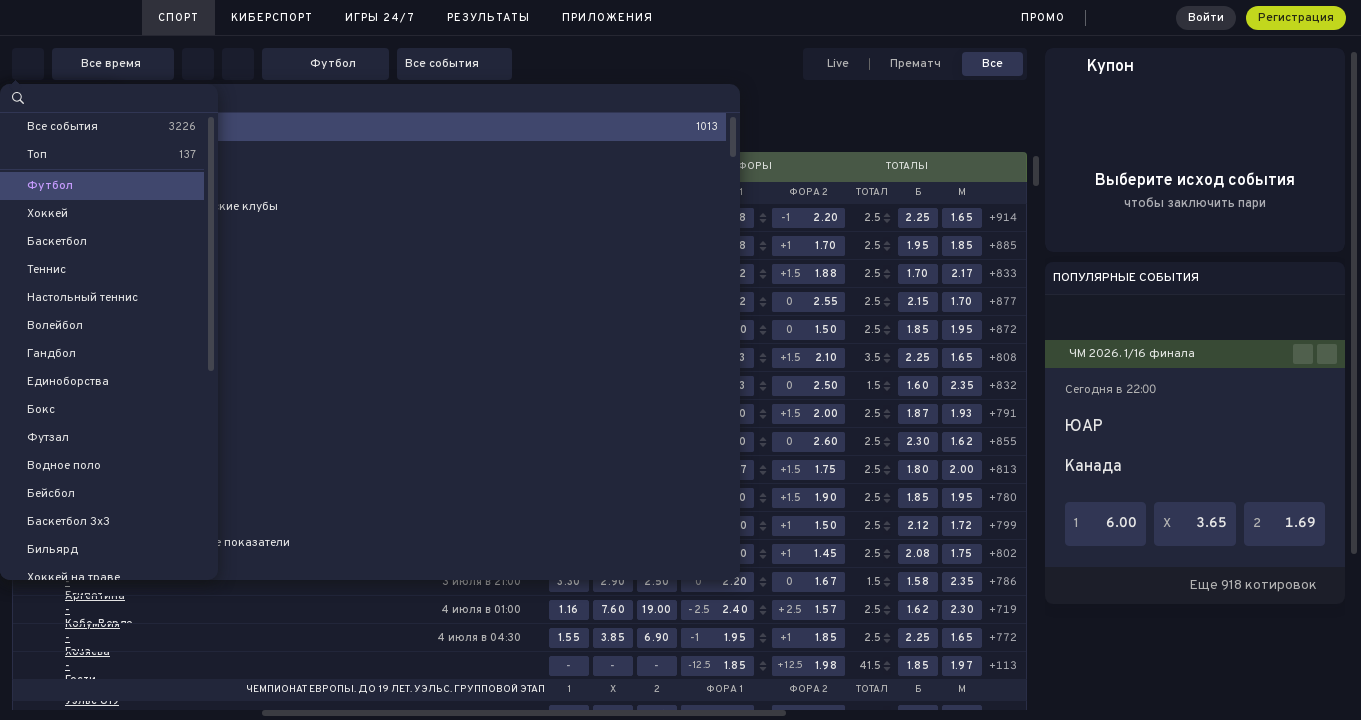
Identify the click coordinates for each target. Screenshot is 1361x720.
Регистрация (1296, 18)
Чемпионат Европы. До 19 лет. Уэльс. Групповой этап (395, 690)
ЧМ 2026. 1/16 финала (1132, 354)
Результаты (488, 18)
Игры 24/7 (380, 18)
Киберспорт (272, 18)
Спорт (178, 18)
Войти (1206, 18)
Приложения (607, 18)
